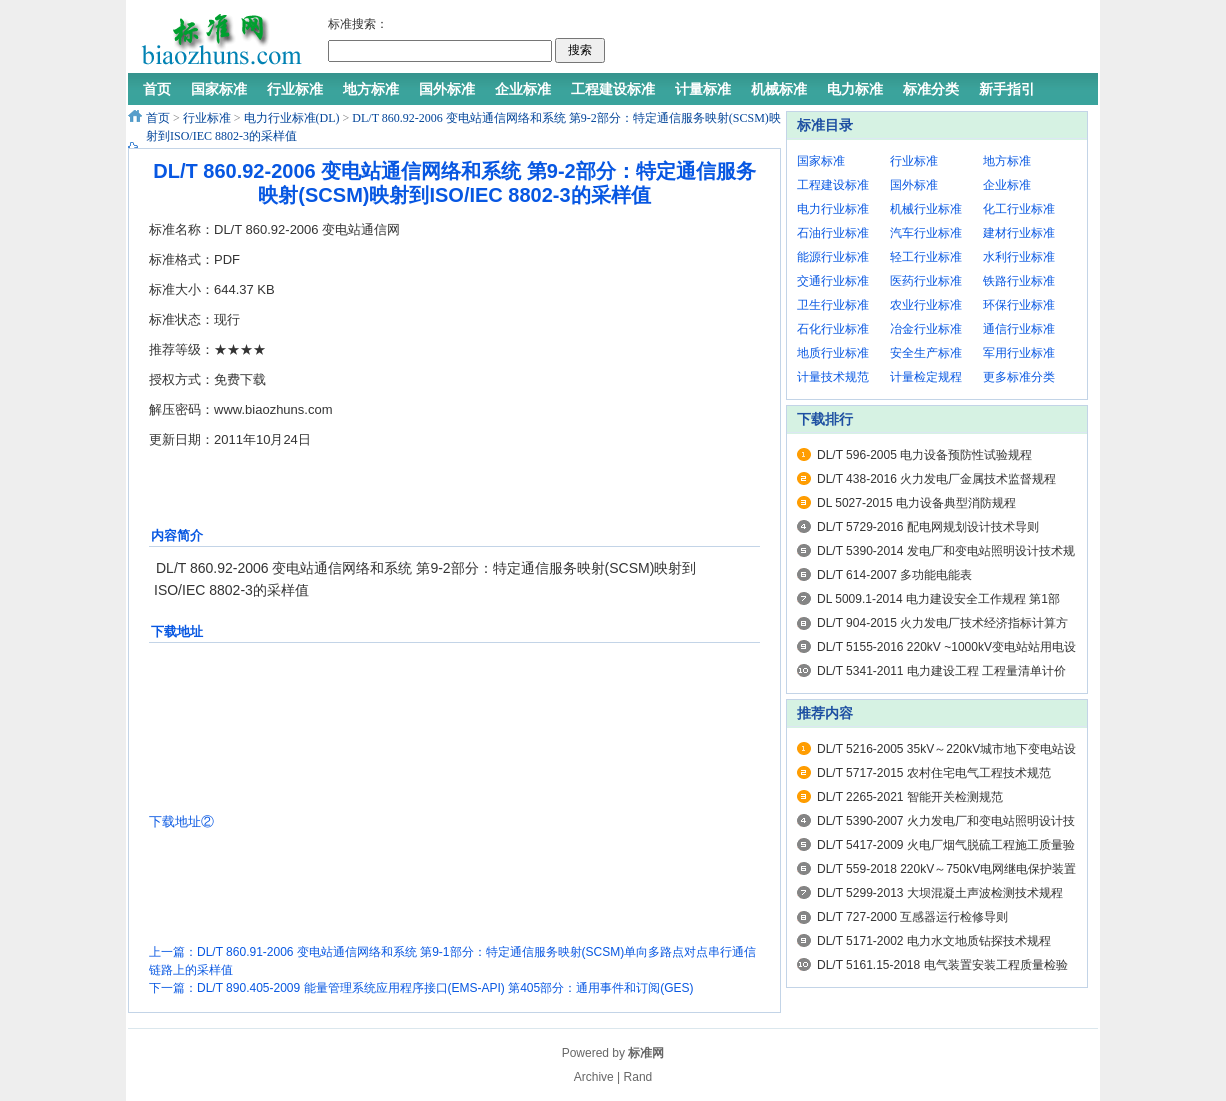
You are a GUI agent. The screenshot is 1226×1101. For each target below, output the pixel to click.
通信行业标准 (1019, 329)
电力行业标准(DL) (292, 118)
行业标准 (207, 118)
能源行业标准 (833, 257)
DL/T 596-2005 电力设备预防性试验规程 (924, 455)
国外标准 (914, 185)
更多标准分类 (1019, 377)
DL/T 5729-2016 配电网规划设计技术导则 (928, 527)
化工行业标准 (1019, 209)
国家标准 (821, 161)
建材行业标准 (1019, 233)
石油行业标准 (833, 233)
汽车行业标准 (926, 233)
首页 (158, 118)
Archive (594, 1077)
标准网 (646, 1053)
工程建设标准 (833, 185)
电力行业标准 (833, 209)
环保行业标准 (1019, 305)
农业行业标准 (926, 305)
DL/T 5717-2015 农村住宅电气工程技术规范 (934, 773)
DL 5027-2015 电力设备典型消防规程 (916, 503)
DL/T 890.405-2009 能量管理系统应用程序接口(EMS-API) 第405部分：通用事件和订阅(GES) (445, 988)
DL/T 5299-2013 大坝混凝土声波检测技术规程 (940, 893)
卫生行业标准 (833, 305)
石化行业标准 (833, 329)
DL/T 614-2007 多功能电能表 (894, 575)
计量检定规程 (926, 377)
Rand (638, 1077)
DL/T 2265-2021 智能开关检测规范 (910, 797)
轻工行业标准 (926, 257)
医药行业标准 (926, 281)
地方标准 (1007, 161)
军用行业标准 (1019, 353)
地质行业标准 (833, 353)
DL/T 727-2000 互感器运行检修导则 (912, 917)
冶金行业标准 (926, 329)
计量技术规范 (833, 377)
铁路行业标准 (1019, 281)
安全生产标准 (926, 353)
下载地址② (181, 821)
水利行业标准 (1019, 257)
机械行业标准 (926, 209)
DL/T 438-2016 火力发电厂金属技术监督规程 (936, 479)
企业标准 (1007, 185)
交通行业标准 (833, 281)
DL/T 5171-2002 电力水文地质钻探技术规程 (934, 941)
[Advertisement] (847, 40)
